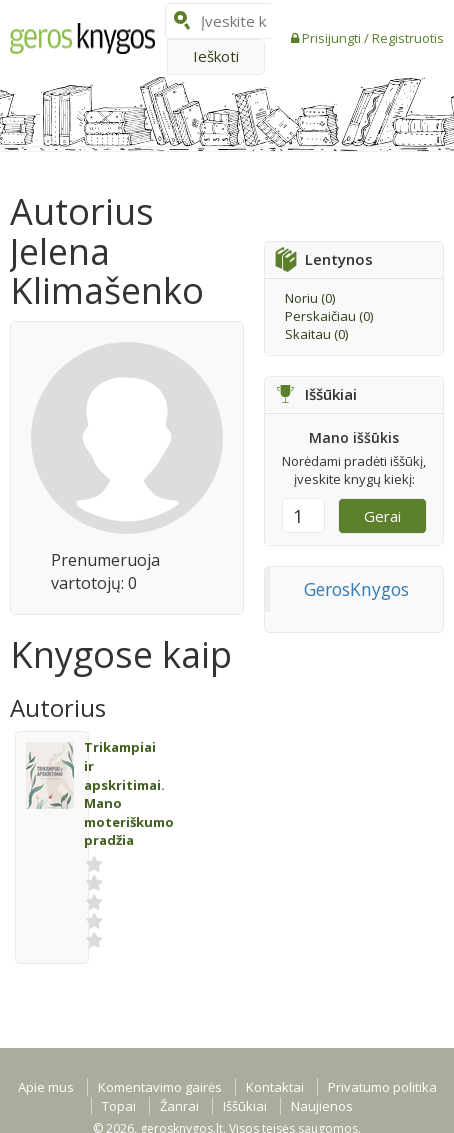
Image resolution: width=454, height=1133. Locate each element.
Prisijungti (333, 38)
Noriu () (310, 298)
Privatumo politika (382, 1087)
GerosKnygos (356, 589)
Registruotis (408, 38)
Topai (119, 1106)
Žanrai (179, 1106)
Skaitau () (316, 334)
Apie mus (46, 1087)
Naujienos (322, 1106)
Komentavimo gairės (160, 1087)
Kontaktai (275, 1087)
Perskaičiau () (329, 316)
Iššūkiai (245, 1106)
